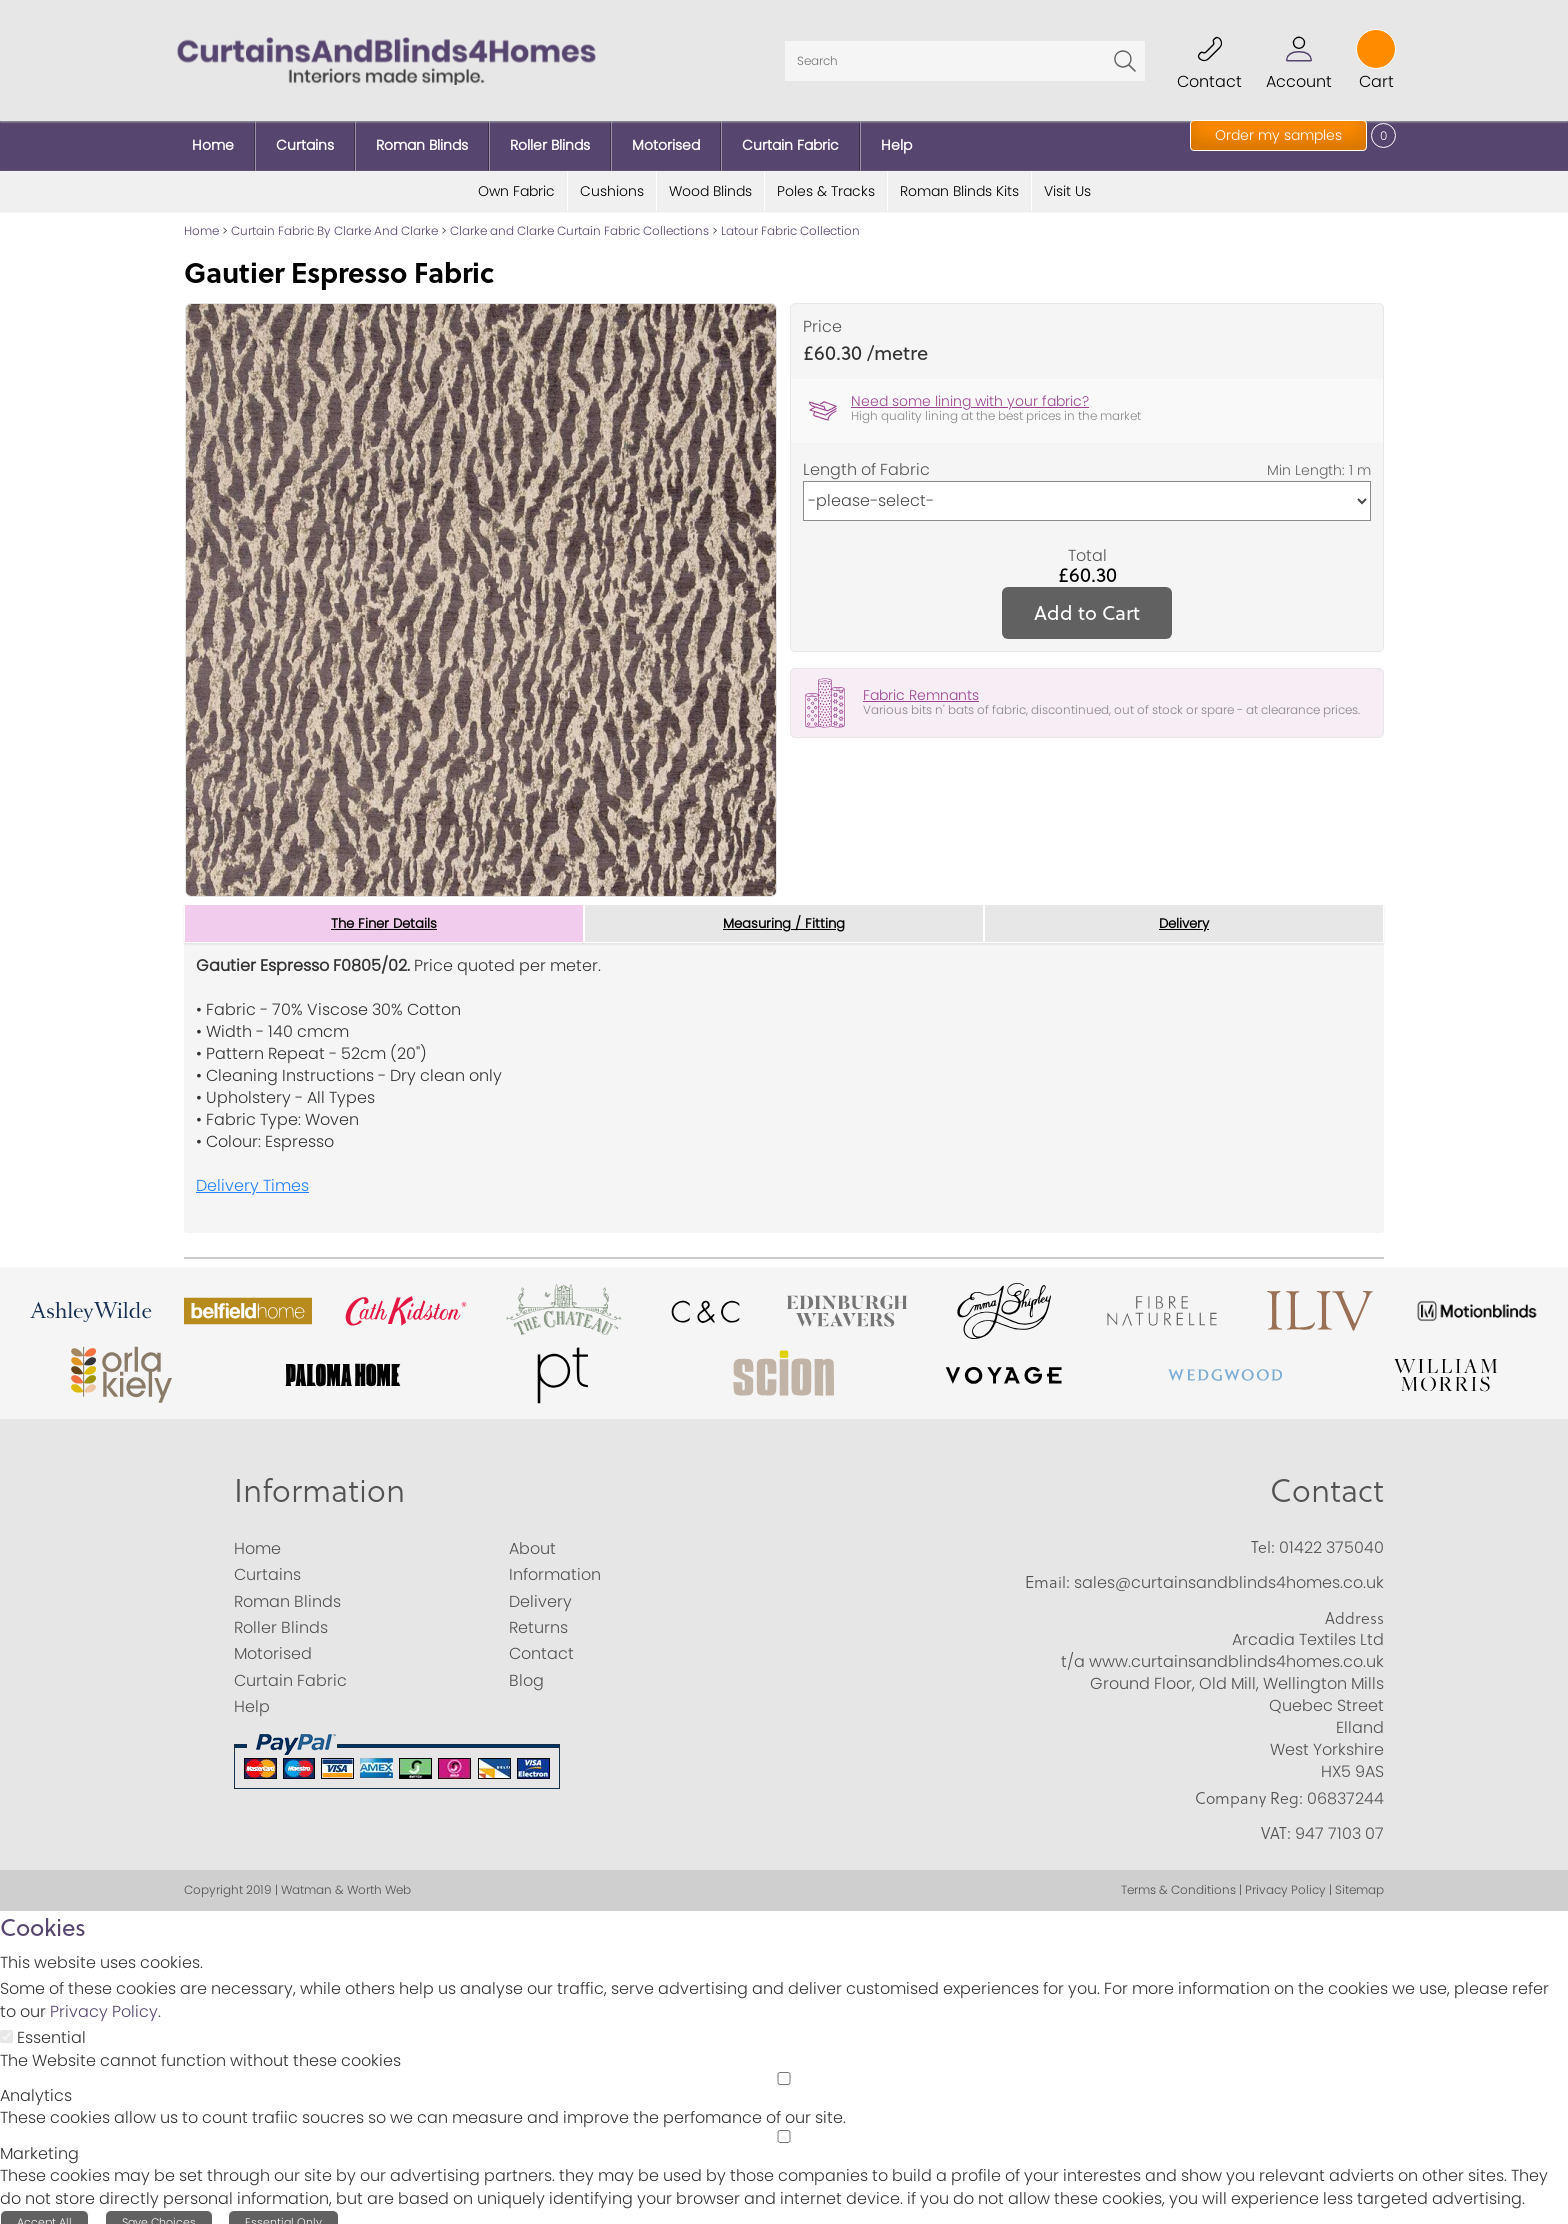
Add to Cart (1087, 600)
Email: (1047, 1572)
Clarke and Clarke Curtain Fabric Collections (579, 219)
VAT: (1276, 1823)
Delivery (1184, 912)
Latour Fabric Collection (790, 219)
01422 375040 (1331, 1536)
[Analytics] (784, 2067)
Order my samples (1278, 135)
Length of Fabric (866, 458)
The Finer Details (384, 912)
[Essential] (6, 2026)
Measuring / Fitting (784, 912)
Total (1087, 544)
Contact (1327, 1478)
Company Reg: (1249, 1787)
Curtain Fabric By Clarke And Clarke (334, 219)
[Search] (965, 55)
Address (1354, 1607)
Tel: (1263, 1536)
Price (822, 316)
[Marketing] (784, 2125)
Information (319, 1478)
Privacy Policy (104, 2001)
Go (1125, 55)
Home (201, 219)
